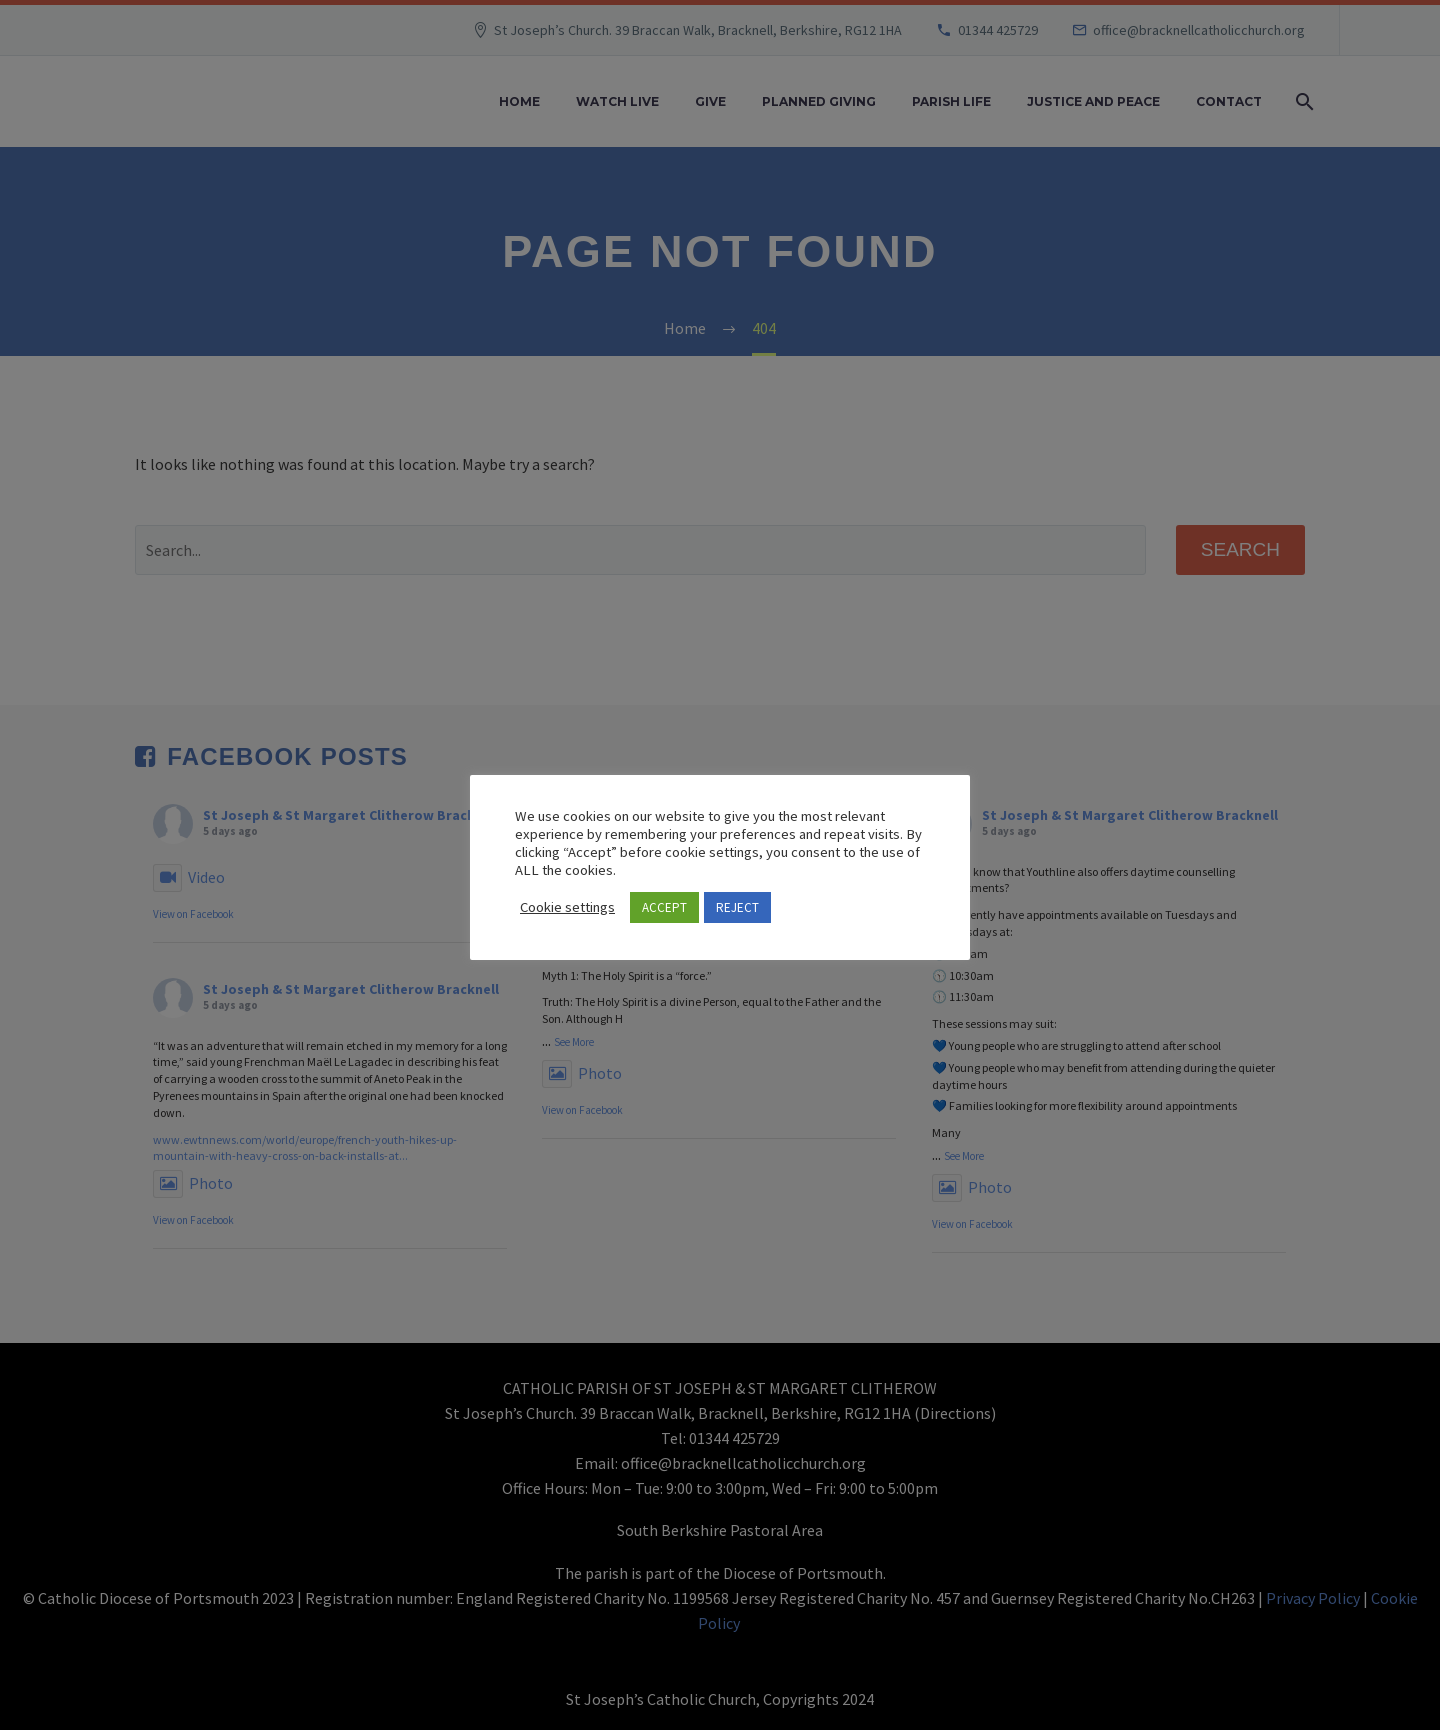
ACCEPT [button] (664, 907)
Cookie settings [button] (567, 907)
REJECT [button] (737, 907)
